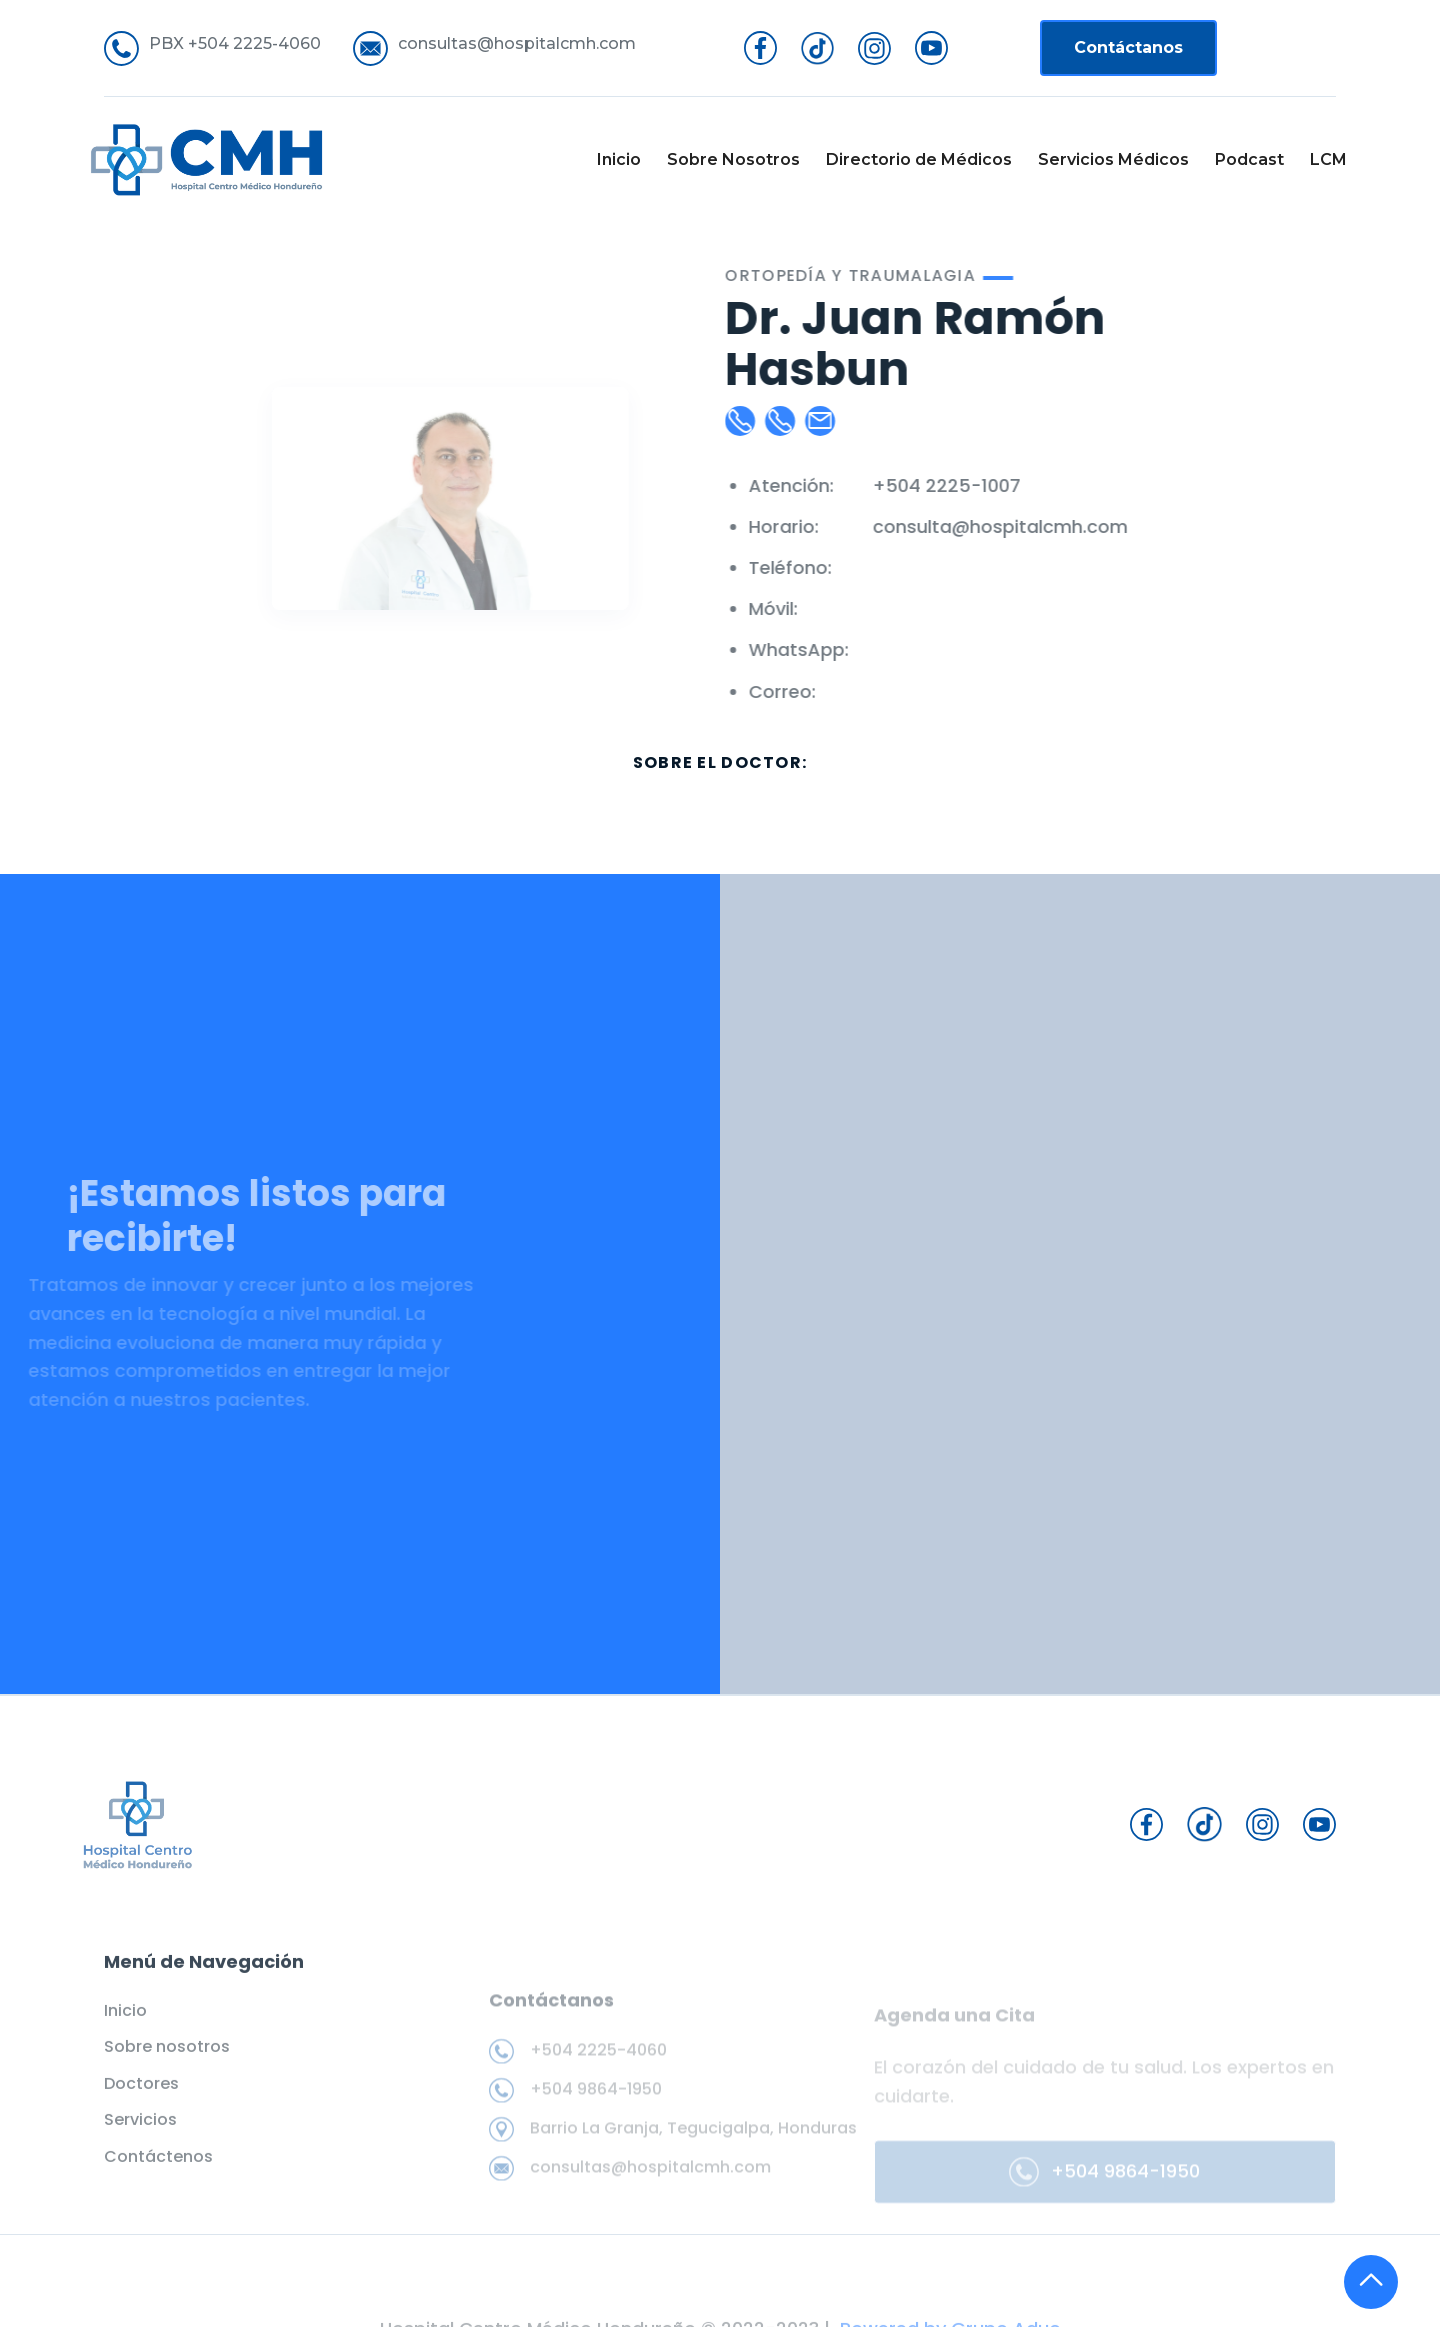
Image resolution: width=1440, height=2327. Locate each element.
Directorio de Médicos (919, 159)
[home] (206, 160)
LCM (1328, 159)
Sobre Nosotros (733, 159)
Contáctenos (158, 2172)
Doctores (141, 2099)
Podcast (1249, 159)
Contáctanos (1128, 47)
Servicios (140, 2135)
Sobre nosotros (167, 2063)
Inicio (619, 159)
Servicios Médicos (1113, 159)
